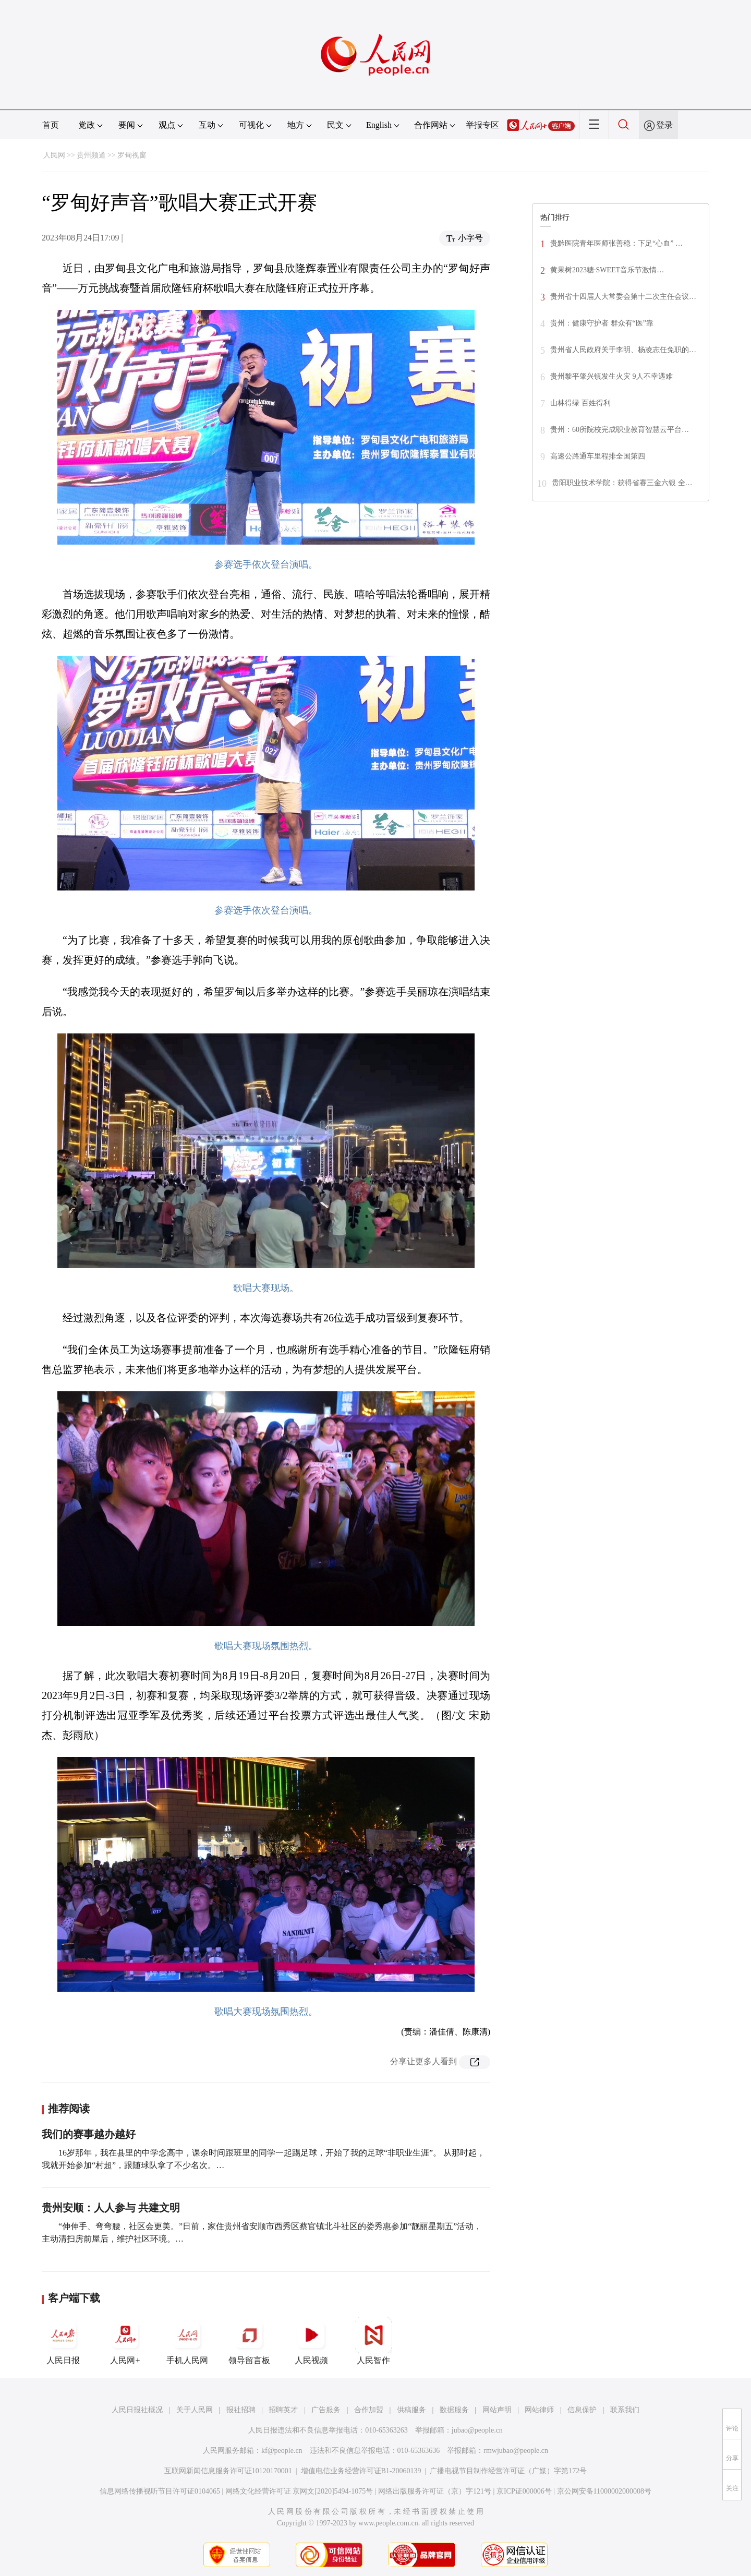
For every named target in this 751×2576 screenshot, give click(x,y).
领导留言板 (249, 2341)
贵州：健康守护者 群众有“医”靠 (601, 323)
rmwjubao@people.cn (515, 2450)
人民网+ (125, 2341)
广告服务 (326, 2410)
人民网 (54, 155)
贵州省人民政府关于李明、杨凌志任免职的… (623, 350)
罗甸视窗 (132, 155)
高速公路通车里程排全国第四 (597, 456)
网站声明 (497, 2410)
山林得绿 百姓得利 (580, 403)
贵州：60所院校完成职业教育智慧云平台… (619, 430)
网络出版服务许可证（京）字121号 (434, 2491)
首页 (50, 125)
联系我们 (624, 2410)
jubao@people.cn (477, 2430)
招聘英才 (283, 2410)
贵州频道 (91, 155)
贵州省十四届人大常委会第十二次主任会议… (623, 296)
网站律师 (539, 2410)
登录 (664, 125)
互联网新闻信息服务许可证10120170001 (228, 2471)
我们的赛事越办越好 (89, 2134)
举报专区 (482, 125)
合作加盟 (368, 2410)
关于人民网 (194, 2410)
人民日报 (63, 2341)
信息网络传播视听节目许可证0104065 (160, 2491)
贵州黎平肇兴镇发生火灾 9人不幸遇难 (611, 376)
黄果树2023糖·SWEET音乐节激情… (607, 270)
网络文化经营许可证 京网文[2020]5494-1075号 (299, 2491)
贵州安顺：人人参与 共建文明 (111, 2207)
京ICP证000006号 (524, 2491)
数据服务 (454, 2410)
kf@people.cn (281, 2450)
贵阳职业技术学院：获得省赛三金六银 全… (622, 483)
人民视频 (311, 2341)
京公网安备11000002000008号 (604, 2491)
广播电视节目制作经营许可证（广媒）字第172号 (508, 2471)
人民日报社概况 (137, 2410)
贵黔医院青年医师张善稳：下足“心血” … (616, 243)
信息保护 (582, 2410)
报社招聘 (241, 2410)
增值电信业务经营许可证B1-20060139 (361, 2471)
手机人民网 (187, 2341)
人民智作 (373, 2341)
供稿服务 (411, 2410)
